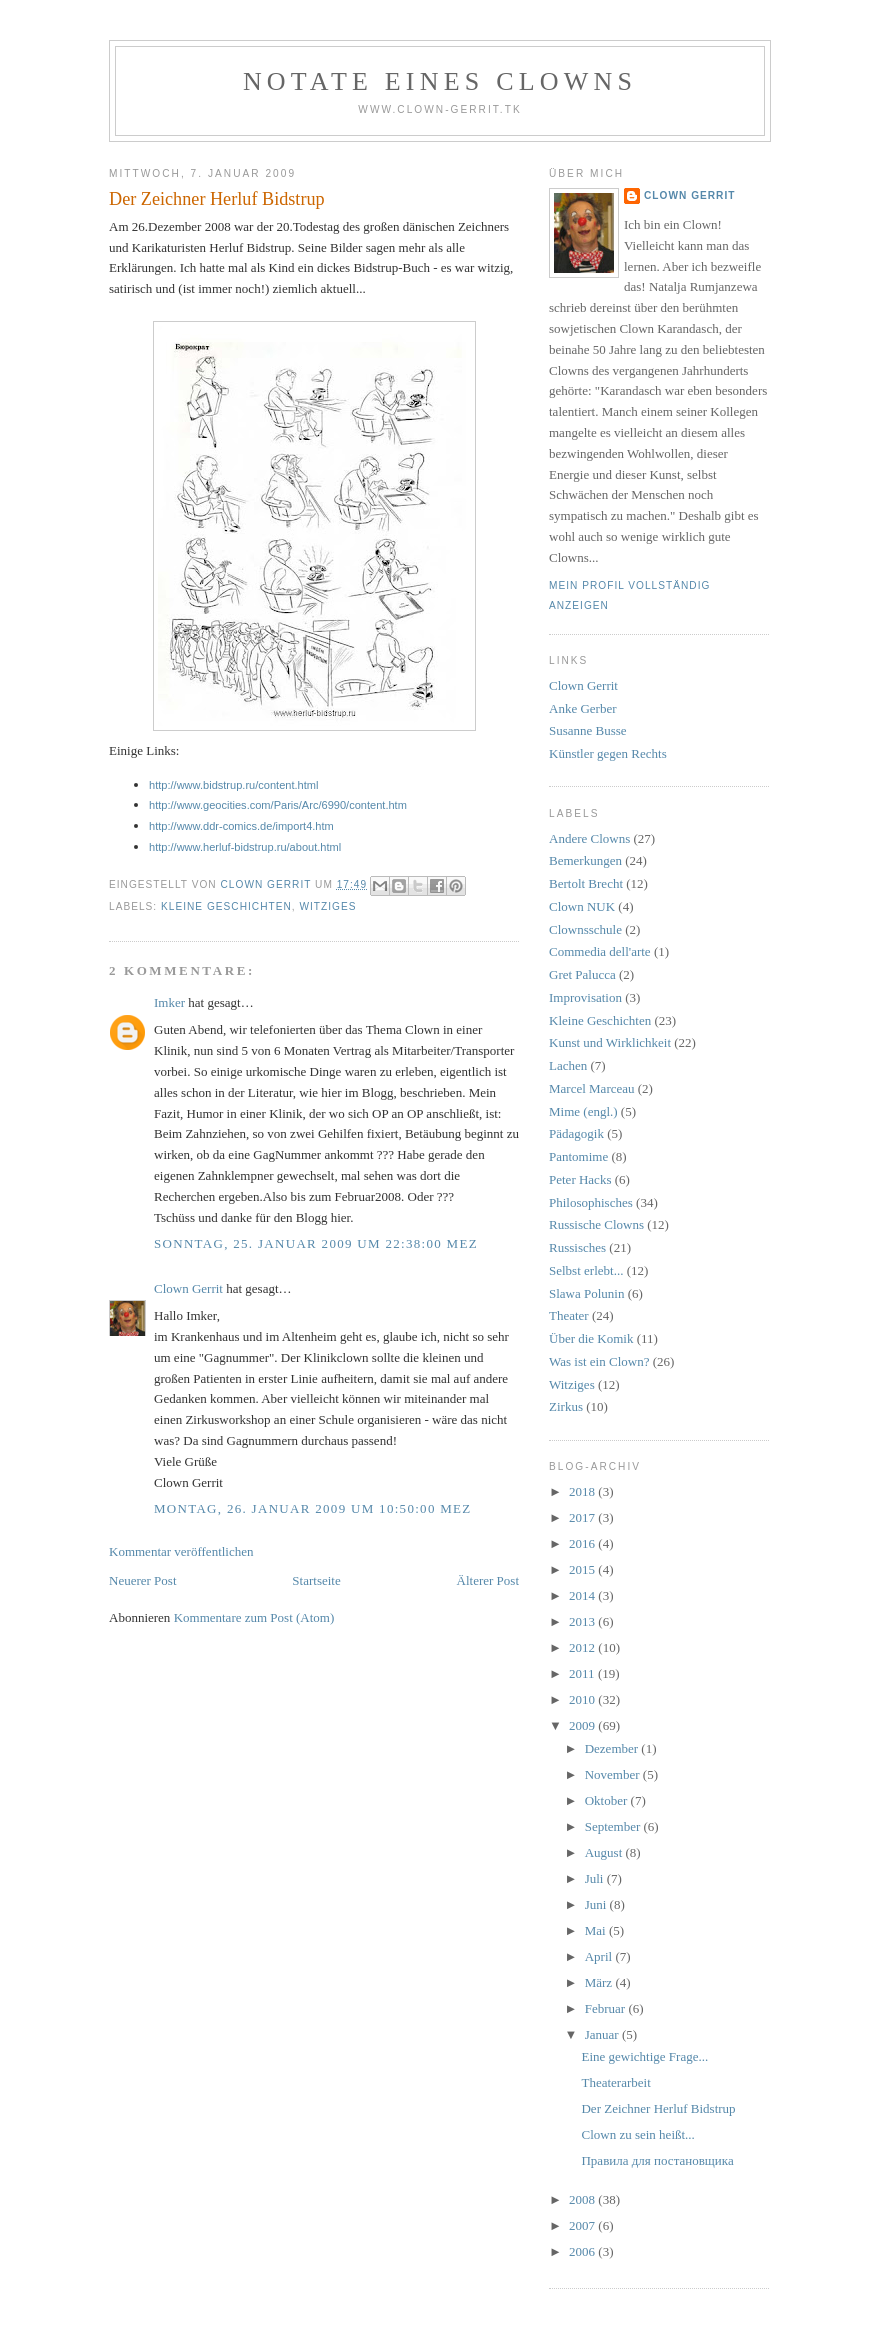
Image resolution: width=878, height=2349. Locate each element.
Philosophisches (591, 1202)
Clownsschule (585, 929)
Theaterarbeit (615, 2082)
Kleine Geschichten (226, 906)
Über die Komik (591, 1338)
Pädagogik (576, 1133)
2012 (583, 1647)
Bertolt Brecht (586, 883)
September (614, 1826)
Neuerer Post (143, 1580)
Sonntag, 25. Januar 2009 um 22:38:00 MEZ (316, 1243)
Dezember (613, 1748)
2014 (583, 1595)
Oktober (608, 1800)
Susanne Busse (588, 730)
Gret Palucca (582, 974)
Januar (603, 2034)
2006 (583, 2251)
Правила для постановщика (657, 2160)
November (614, 1774)
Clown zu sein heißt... (637, 2134)
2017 (583, 1517)
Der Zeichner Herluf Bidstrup (658, 2108)
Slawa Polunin (586, 1293)
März (600, 1982)
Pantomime (578, 1156)
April (600, 1956)
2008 (583, 2199)
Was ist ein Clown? (599, 1361)
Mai (597, 1930)
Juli (596, 1878)
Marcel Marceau (592, 1088)
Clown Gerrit (188, 1288)
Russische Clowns (596, 1224)
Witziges (327, 906)
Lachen (568, 1065)
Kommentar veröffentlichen (181, 1551)
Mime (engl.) (583, 1111)
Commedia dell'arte (600, 951)
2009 (583, 1725)
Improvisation (585, 997)
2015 (583, 1569)
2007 (583, 2225)
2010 (583, 1699)
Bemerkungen (585, 860)
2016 (583, 1543)
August (605, 1852)
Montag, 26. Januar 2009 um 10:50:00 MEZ (313, 1508)
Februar (607, 2008)
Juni (597, 1904)
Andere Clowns (589, 838)
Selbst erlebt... (586, 1270)
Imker (169, 1002)
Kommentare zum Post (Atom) (254, 1617)
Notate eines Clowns (440, 81)
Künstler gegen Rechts (608, 753)
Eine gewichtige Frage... (644, 2056)
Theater (569, 1315)
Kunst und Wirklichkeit (610, 1042)
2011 (583, 1673)
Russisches (577, 1247)
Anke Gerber (583, 708)
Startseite (316, 1580)
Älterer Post (488, 1580)
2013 (583, 1621)
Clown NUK (582, 906)
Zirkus (566, 1406)
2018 (583, 1491)
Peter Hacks (580, 1179)
